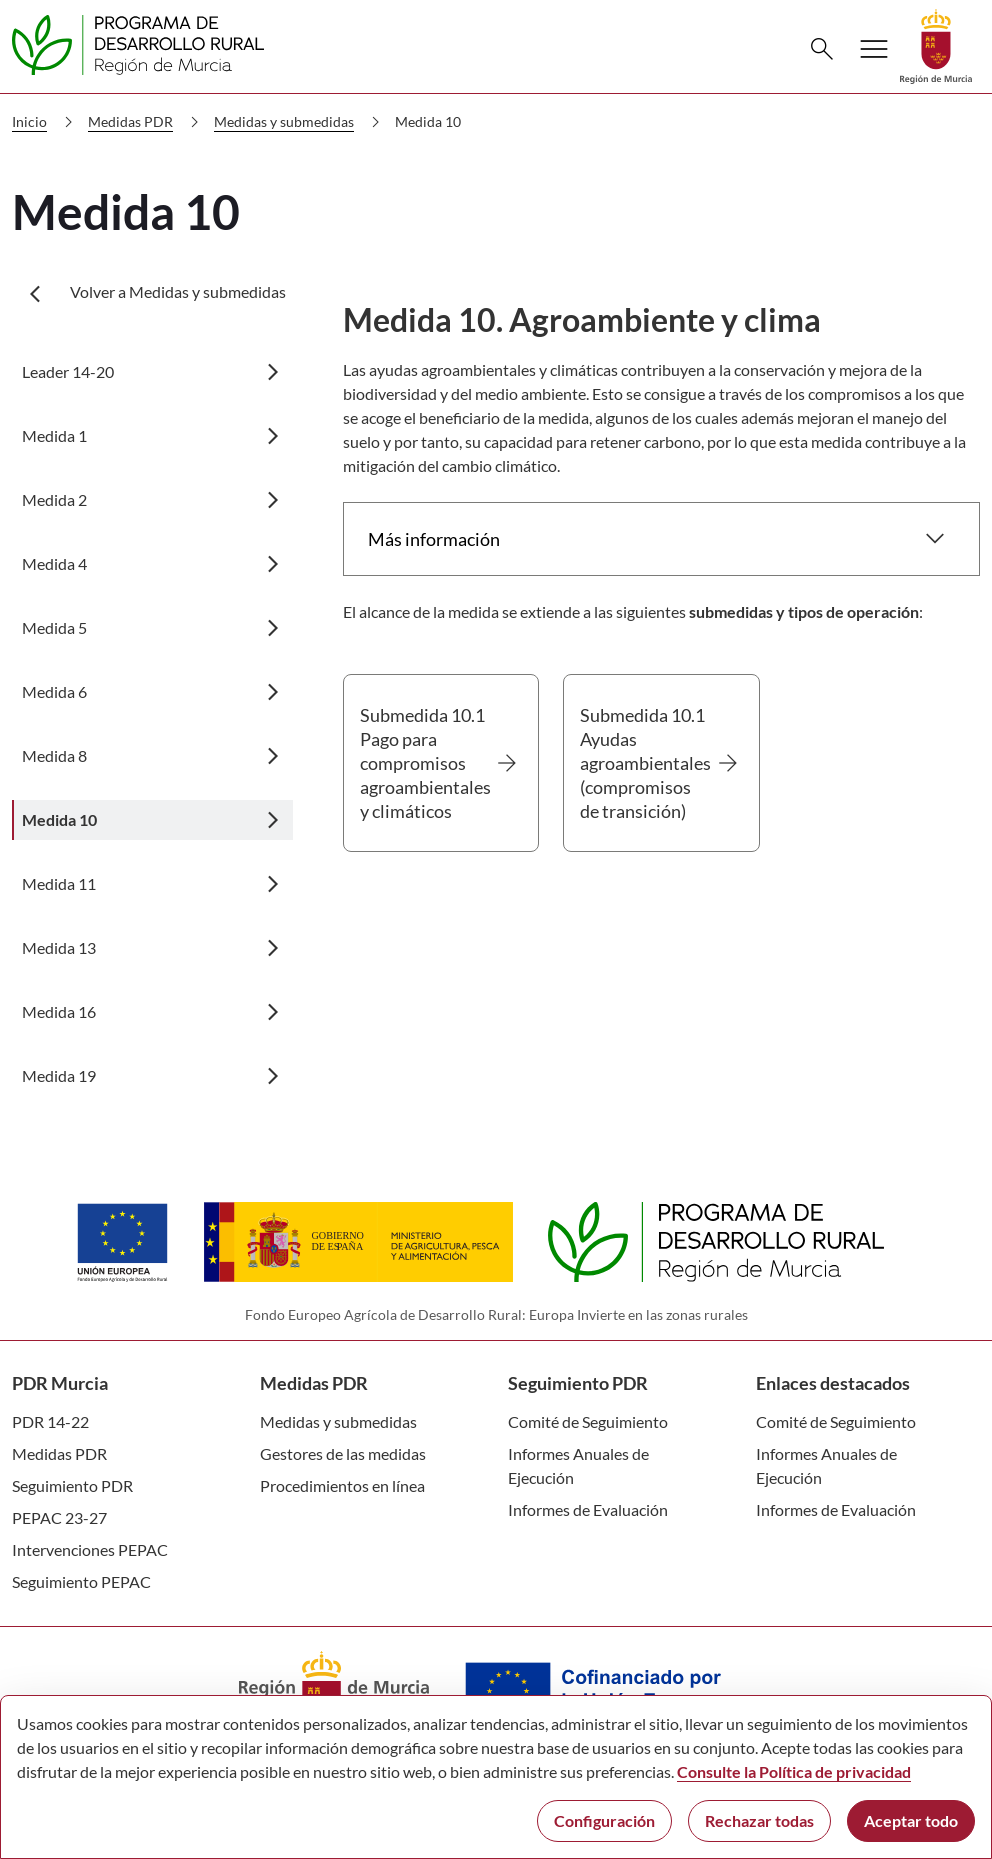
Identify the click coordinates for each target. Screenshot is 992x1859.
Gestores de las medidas (343, 1453)
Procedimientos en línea (342, 1485)
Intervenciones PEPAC (90, 1549)
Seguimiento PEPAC (81, 1581)
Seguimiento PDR (72, 1485)
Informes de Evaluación (588, 1509)
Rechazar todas (759, 1820)
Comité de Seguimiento (588, 1421)
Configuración (604, 1820)
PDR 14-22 (50, 1421)
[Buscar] (822, 49)
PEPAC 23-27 (59, 1517)
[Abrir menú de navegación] (874, 49)
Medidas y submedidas (301, 122)
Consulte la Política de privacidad (794, 1771)
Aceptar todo (911, 1820)
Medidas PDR (147, 122)
